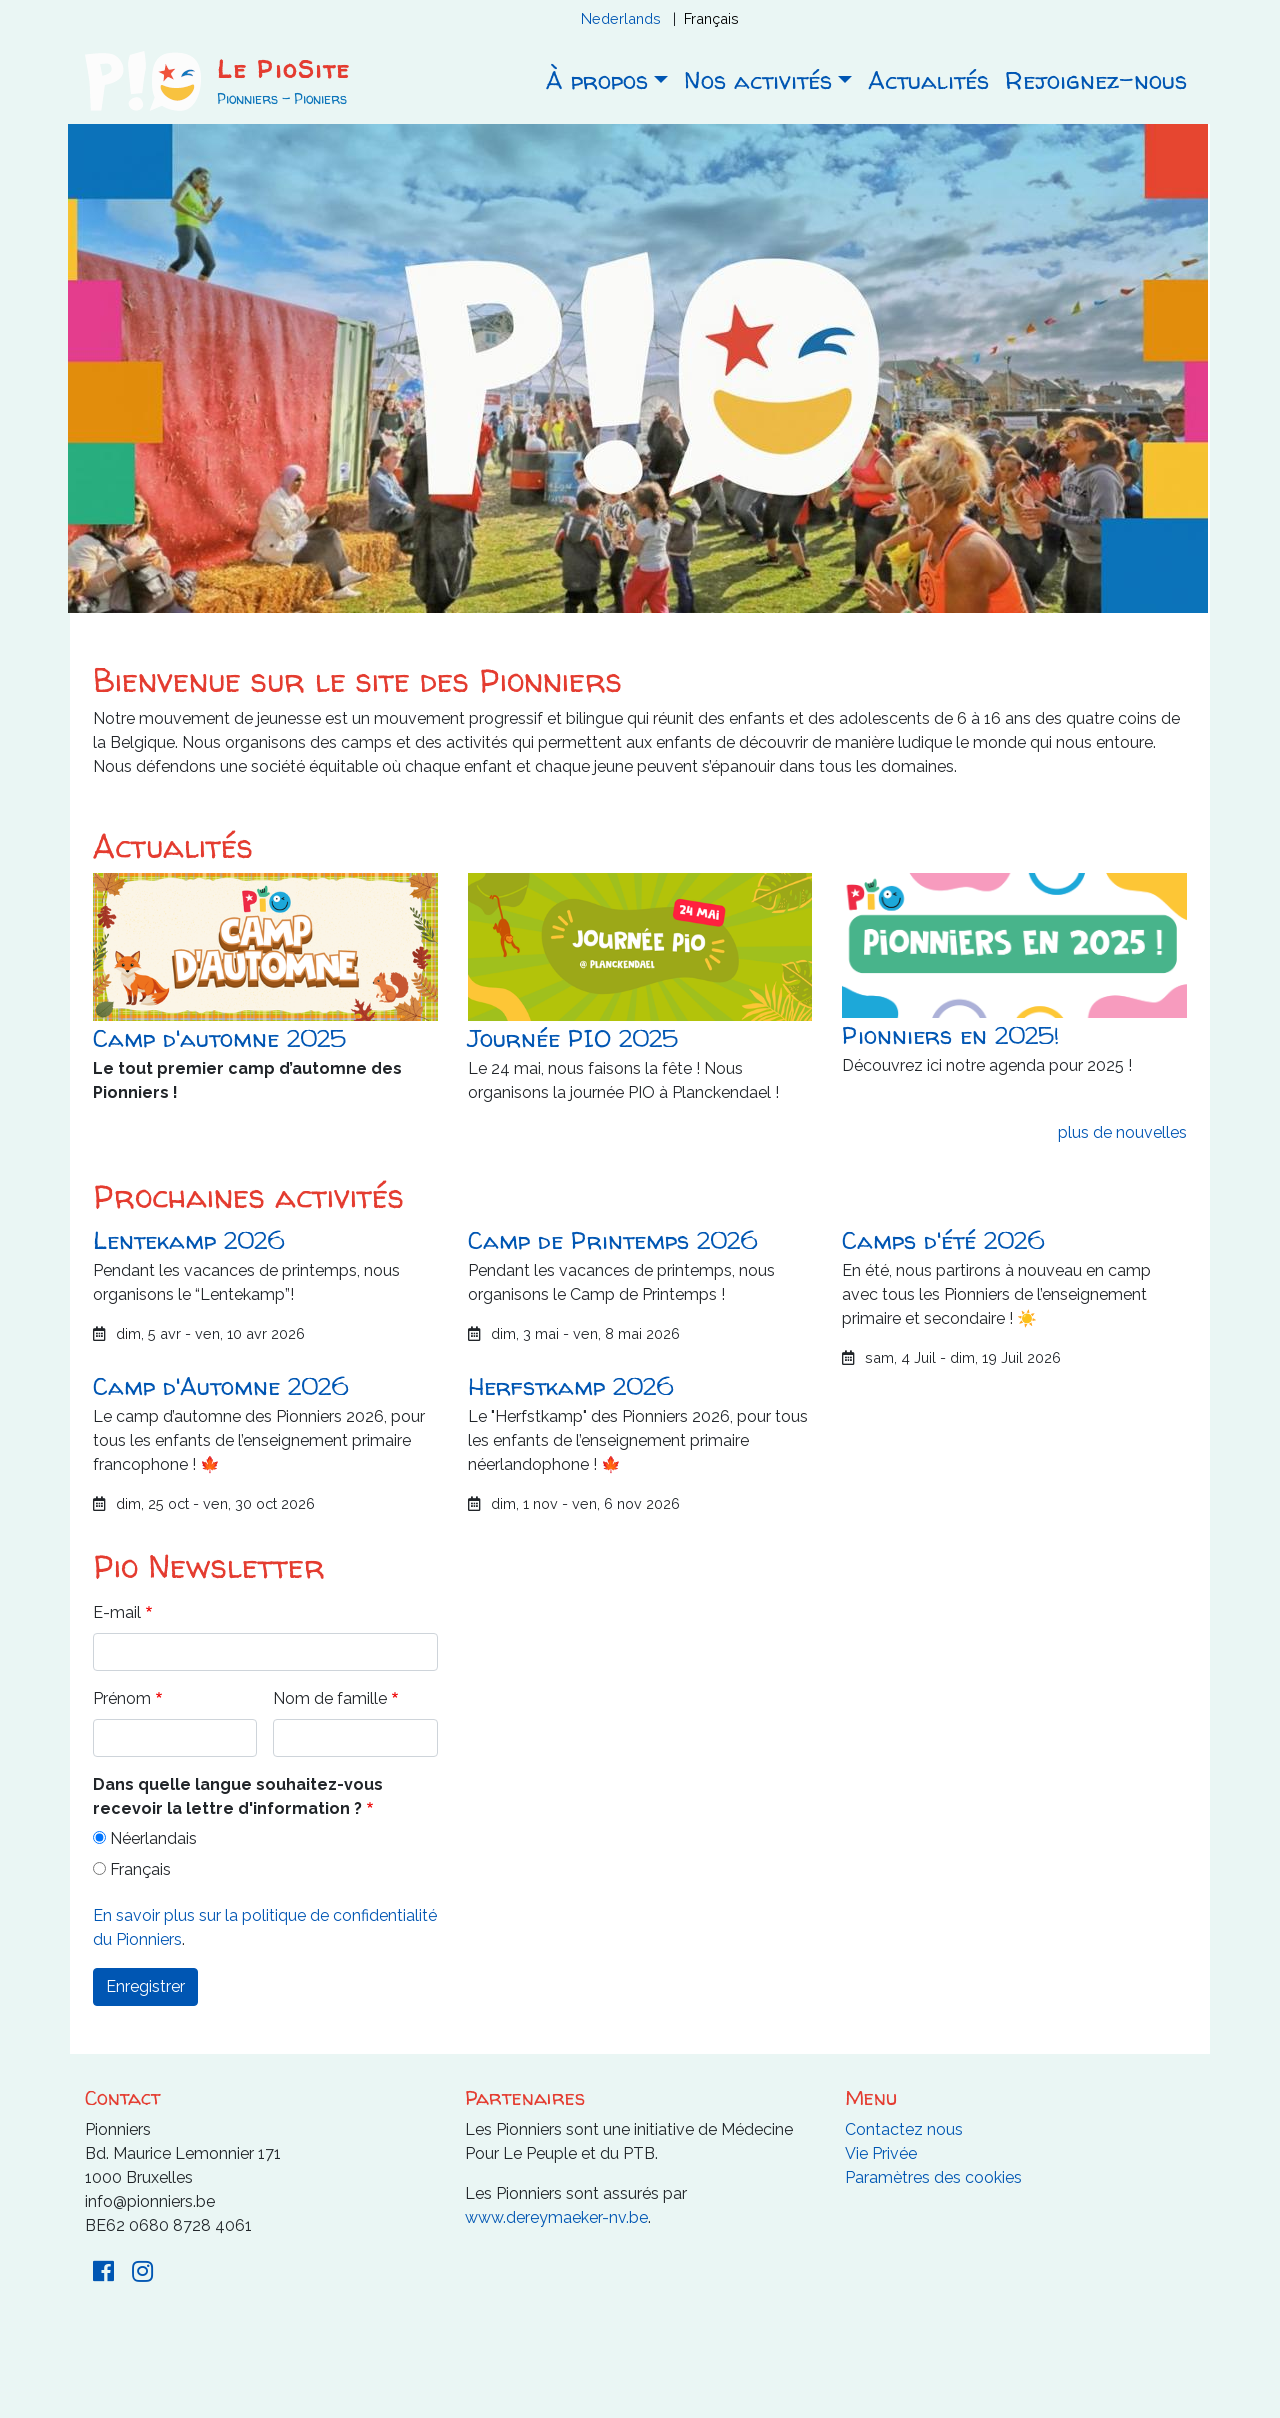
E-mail (117, 1612)
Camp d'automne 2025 (219, 1038)
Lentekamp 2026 (188, 1240)
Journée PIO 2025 (573, 1038)
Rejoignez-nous (1096, 80)
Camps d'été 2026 (943, 1240)
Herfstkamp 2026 (570, 1386)
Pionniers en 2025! (951, 1035)
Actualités (928, 80)
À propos (597, 80)
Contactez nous (904, 2129)
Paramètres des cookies (933, 2177)
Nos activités (758, 80)
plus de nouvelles (1122, 1132)
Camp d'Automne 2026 (220, 1386)
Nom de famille (330, 1698)
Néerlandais (153, 1838)
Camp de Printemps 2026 (612, 1240)
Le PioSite (283, 69)
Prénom (122, 1698)
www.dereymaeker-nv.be (556, 2217)
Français (711, 18)
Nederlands (621, 18)
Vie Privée (881, 2153)
